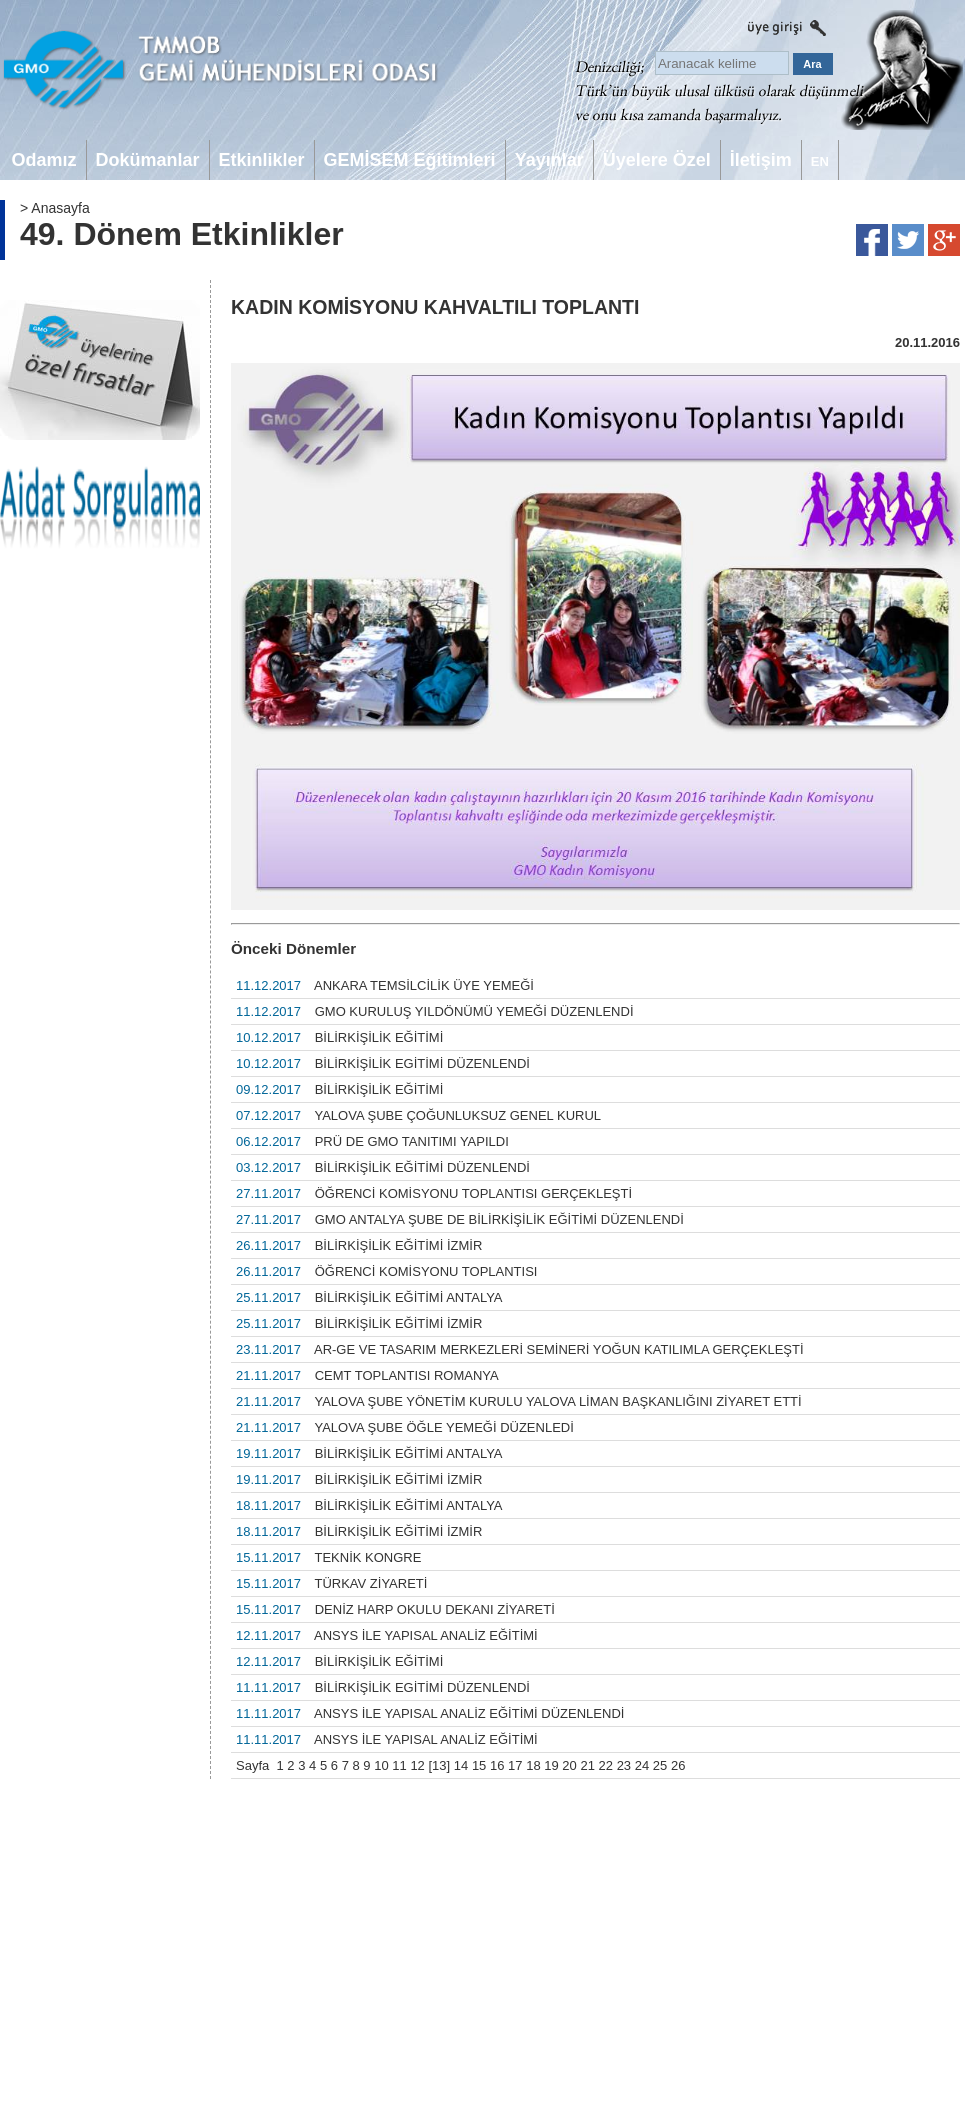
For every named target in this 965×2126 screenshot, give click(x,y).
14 (461, 1765)
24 (642, 1765)
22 (606, 1765)
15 (479, 1765)
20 (569, 1765)
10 (381, 1765)
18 (533, 1765)
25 (660, 1765)
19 (551, 1765)
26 (678, 1765)
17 (515, 1765)
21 (587, 1765)
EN (820, 161)
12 (417, 1765)
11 (399, 1765)
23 (624, 1765)
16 (497, 1765)
